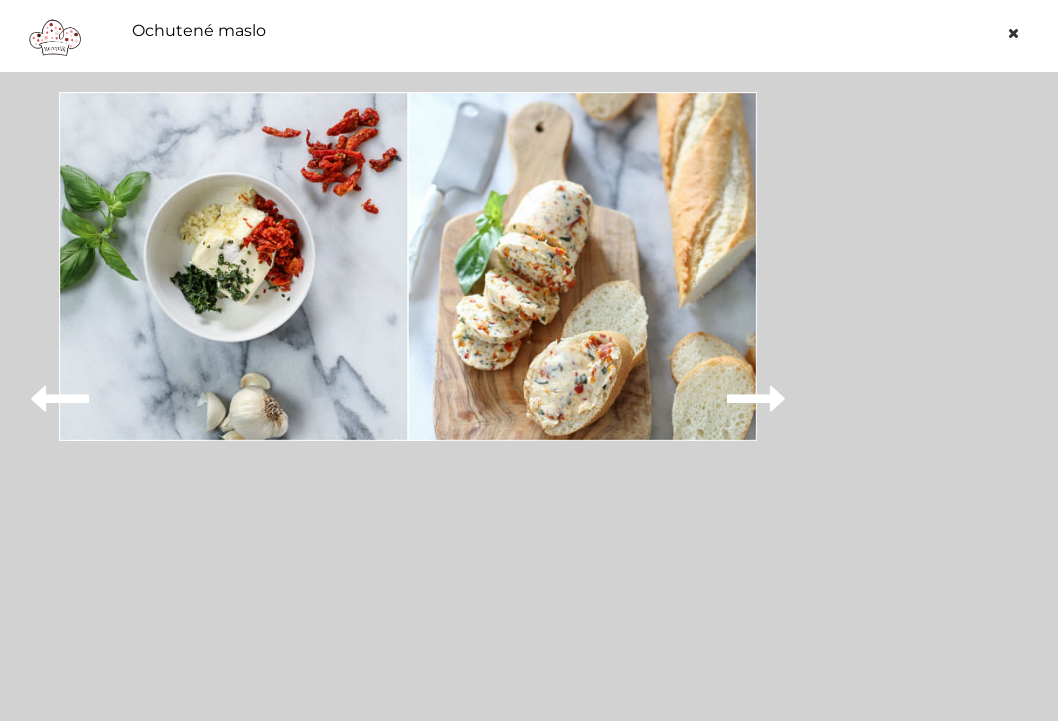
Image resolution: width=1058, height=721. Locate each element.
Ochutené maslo (199, 31)
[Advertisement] (930, 392)
